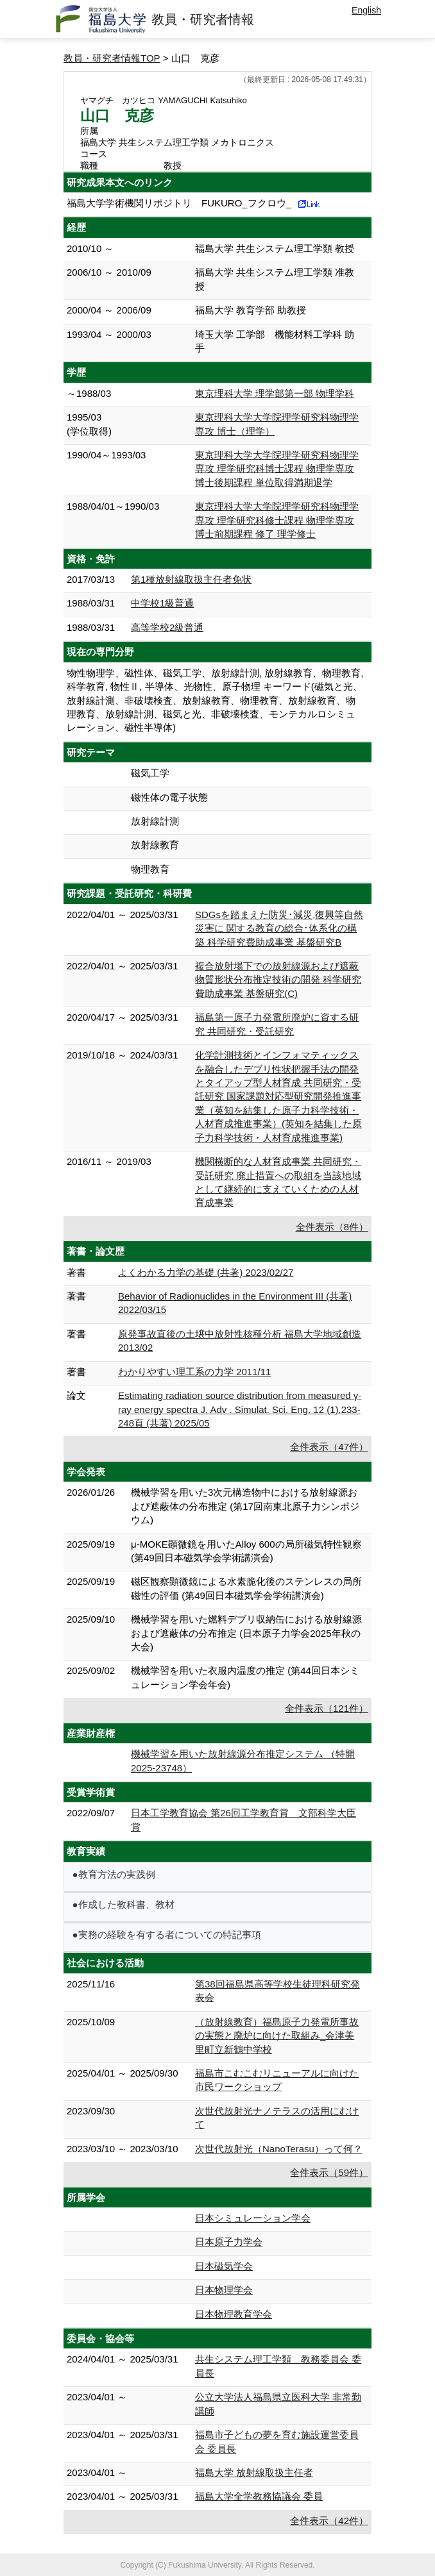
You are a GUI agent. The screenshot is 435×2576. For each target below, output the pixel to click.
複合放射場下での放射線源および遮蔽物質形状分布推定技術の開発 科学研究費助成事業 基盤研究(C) (278, 979)
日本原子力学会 (228, 2241)
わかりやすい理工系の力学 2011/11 (194, 1371)
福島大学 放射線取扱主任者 (254, 2472)
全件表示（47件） (329, 1446)
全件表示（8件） (332, 1226)
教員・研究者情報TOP (112, 58)
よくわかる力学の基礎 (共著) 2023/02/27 (205, 1272)
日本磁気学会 (224, 2266)
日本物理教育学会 (233, 2314)
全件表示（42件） (329, 2520)
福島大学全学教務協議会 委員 (259, 2496)
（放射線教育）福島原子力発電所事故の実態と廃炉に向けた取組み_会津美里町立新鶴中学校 (277, 2035)
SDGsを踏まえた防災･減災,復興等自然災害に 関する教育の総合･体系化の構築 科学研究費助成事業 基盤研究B (279, 928)
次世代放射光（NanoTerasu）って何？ (278, 2148)
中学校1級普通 (162, 603)
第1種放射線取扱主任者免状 (191, 579)
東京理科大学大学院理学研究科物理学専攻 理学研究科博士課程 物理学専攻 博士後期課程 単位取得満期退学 (277, 468)
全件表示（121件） (326, 1708)
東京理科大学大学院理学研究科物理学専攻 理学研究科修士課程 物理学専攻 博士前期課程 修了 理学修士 (277, 520)
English (366, 10)
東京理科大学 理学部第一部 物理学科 (274, 393)
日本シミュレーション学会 (253, 2217)
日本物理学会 (224, 2289)
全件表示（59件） (329, 2172)
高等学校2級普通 (167, 627)
